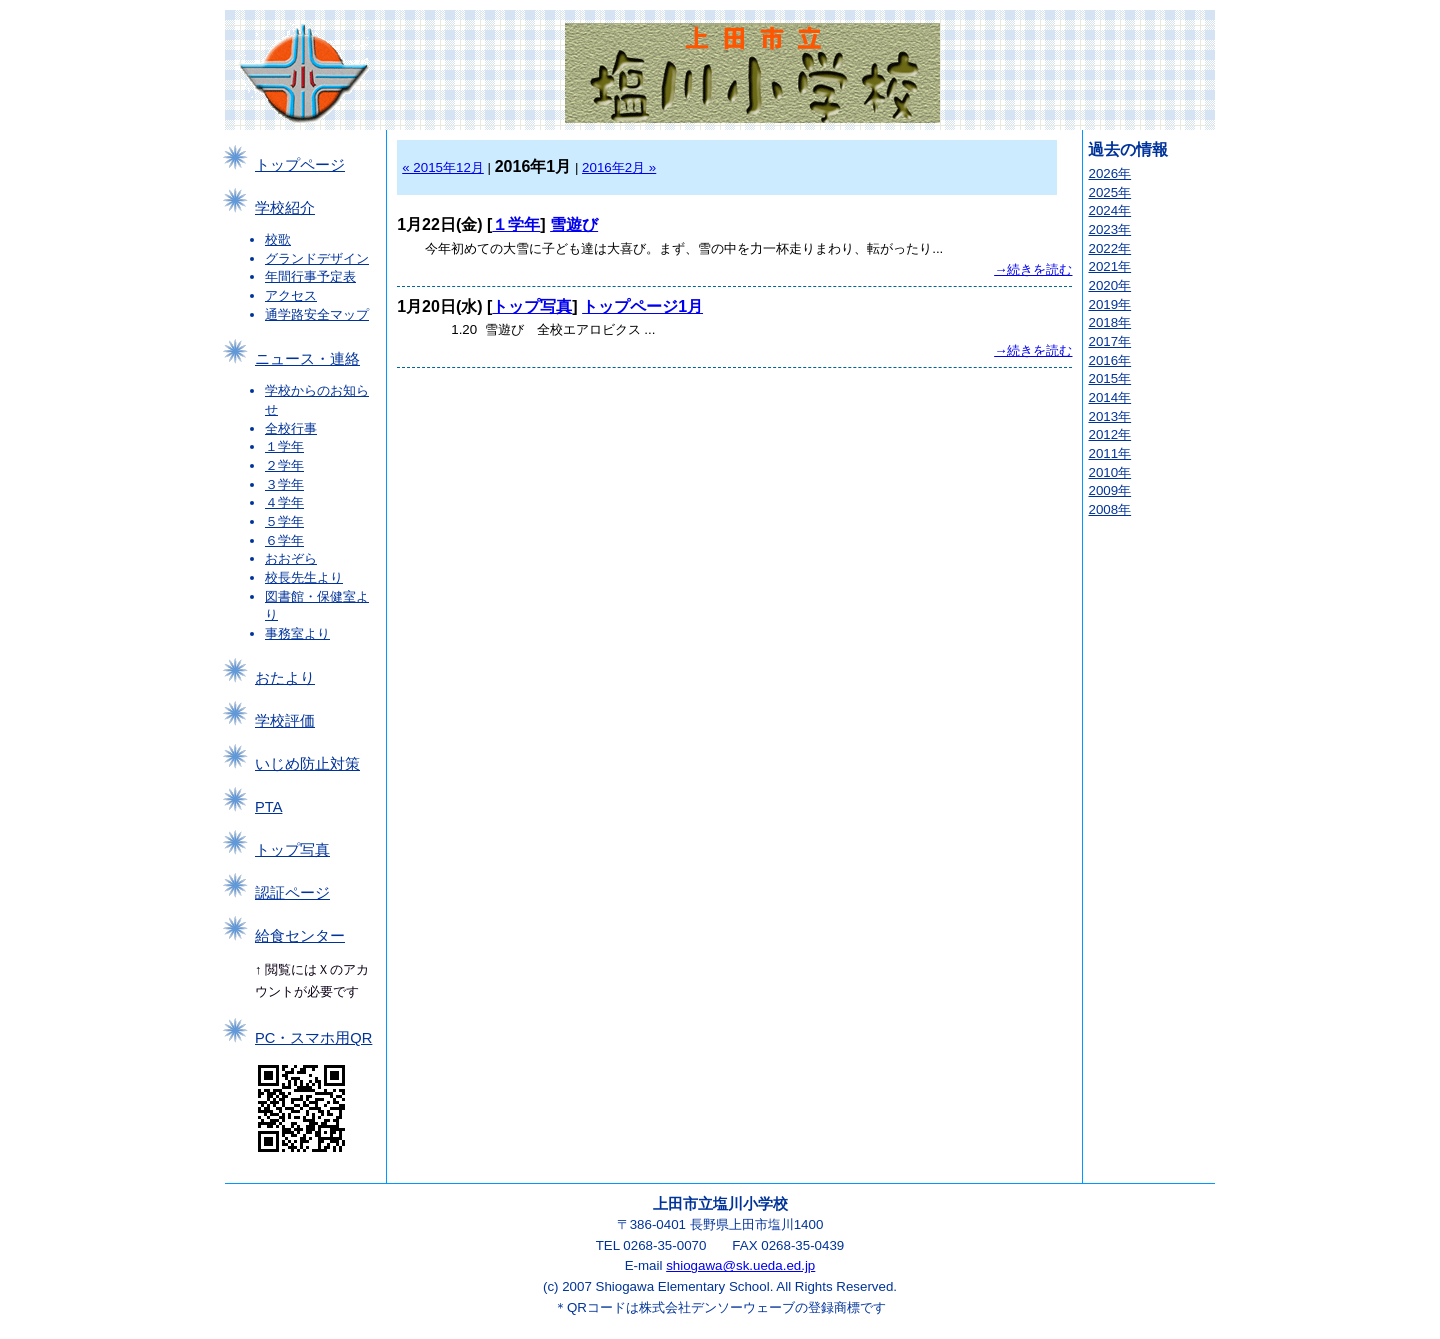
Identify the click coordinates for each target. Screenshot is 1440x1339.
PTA (268, 807)
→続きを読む (1033, 269)
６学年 (284, 540)
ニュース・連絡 (307, 359)
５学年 (284, 521)
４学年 (284, 502)
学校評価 (285, 721)
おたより (285, 678)
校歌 (278, 239)
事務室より (297, 633)
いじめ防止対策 (307, 764)
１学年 (284, 446)
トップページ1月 (642, 306)
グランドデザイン (317, 258)
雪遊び (574, 224)
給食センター (300, 936)
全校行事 (291, 428)
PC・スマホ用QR (313, 1038)
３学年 (284, 484)
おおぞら (291, 558)
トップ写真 (292, 850)
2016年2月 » (619, 167)
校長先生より (304, 577)
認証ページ (292, 893)
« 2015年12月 (443, 167)
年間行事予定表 (310, 276)
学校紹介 (285, 208)
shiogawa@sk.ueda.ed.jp (740, 1265)
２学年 (284, 465)
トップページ (300, 165)
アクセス (291, 295)
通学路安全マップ (317, 314)
